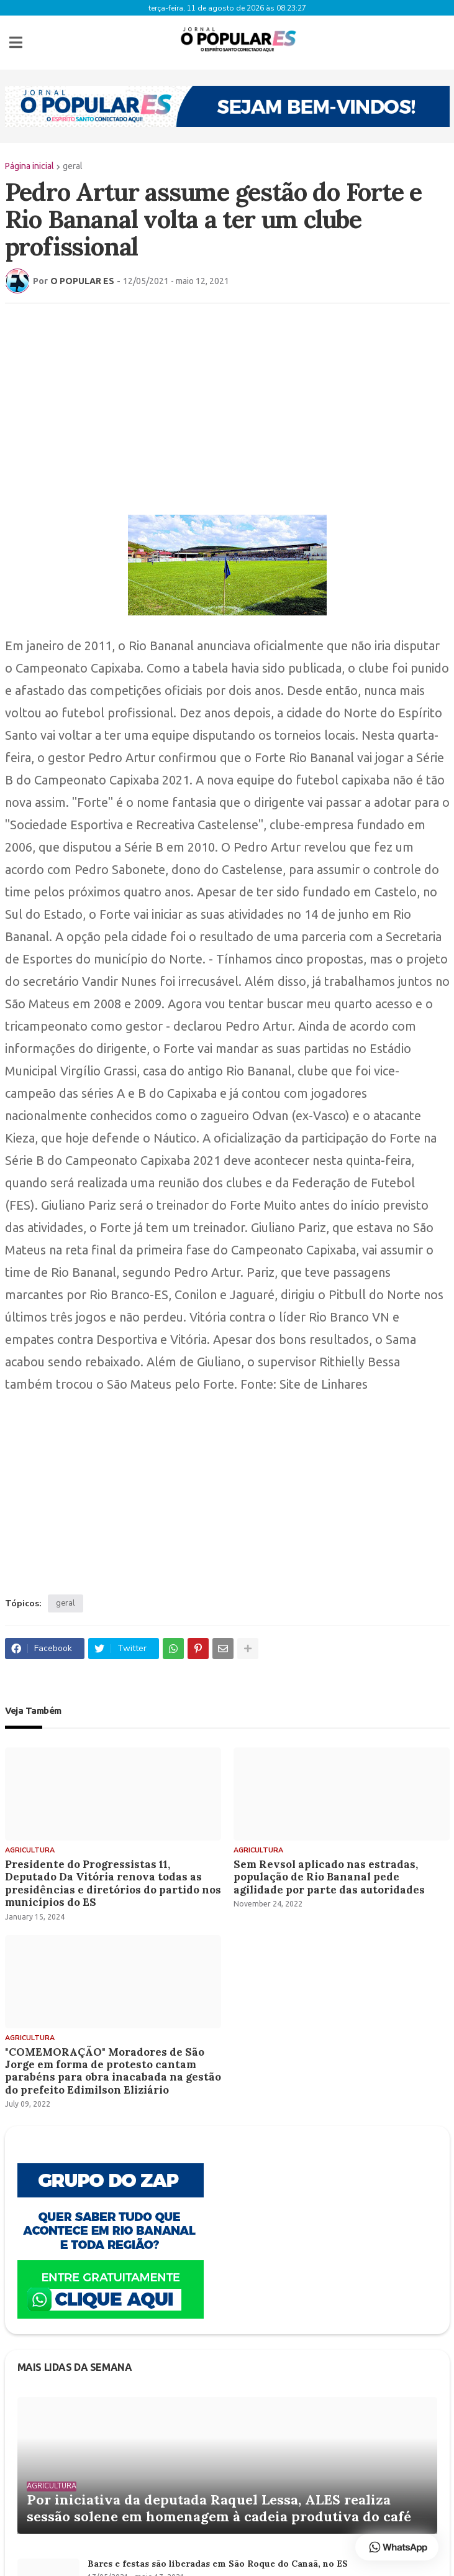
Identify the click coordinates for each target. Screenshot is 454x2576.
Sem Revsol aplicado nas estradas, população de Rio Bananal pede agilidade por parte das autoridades (329, 1873)
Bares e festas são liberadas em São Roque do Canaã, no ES (218, 2560)
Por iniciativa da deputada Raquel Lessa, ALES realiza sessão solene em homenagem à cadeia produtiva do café (219, 2504)
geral (73, 161)
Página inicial (29, 161)
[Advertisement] (227, 398)
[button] (16, 40)
